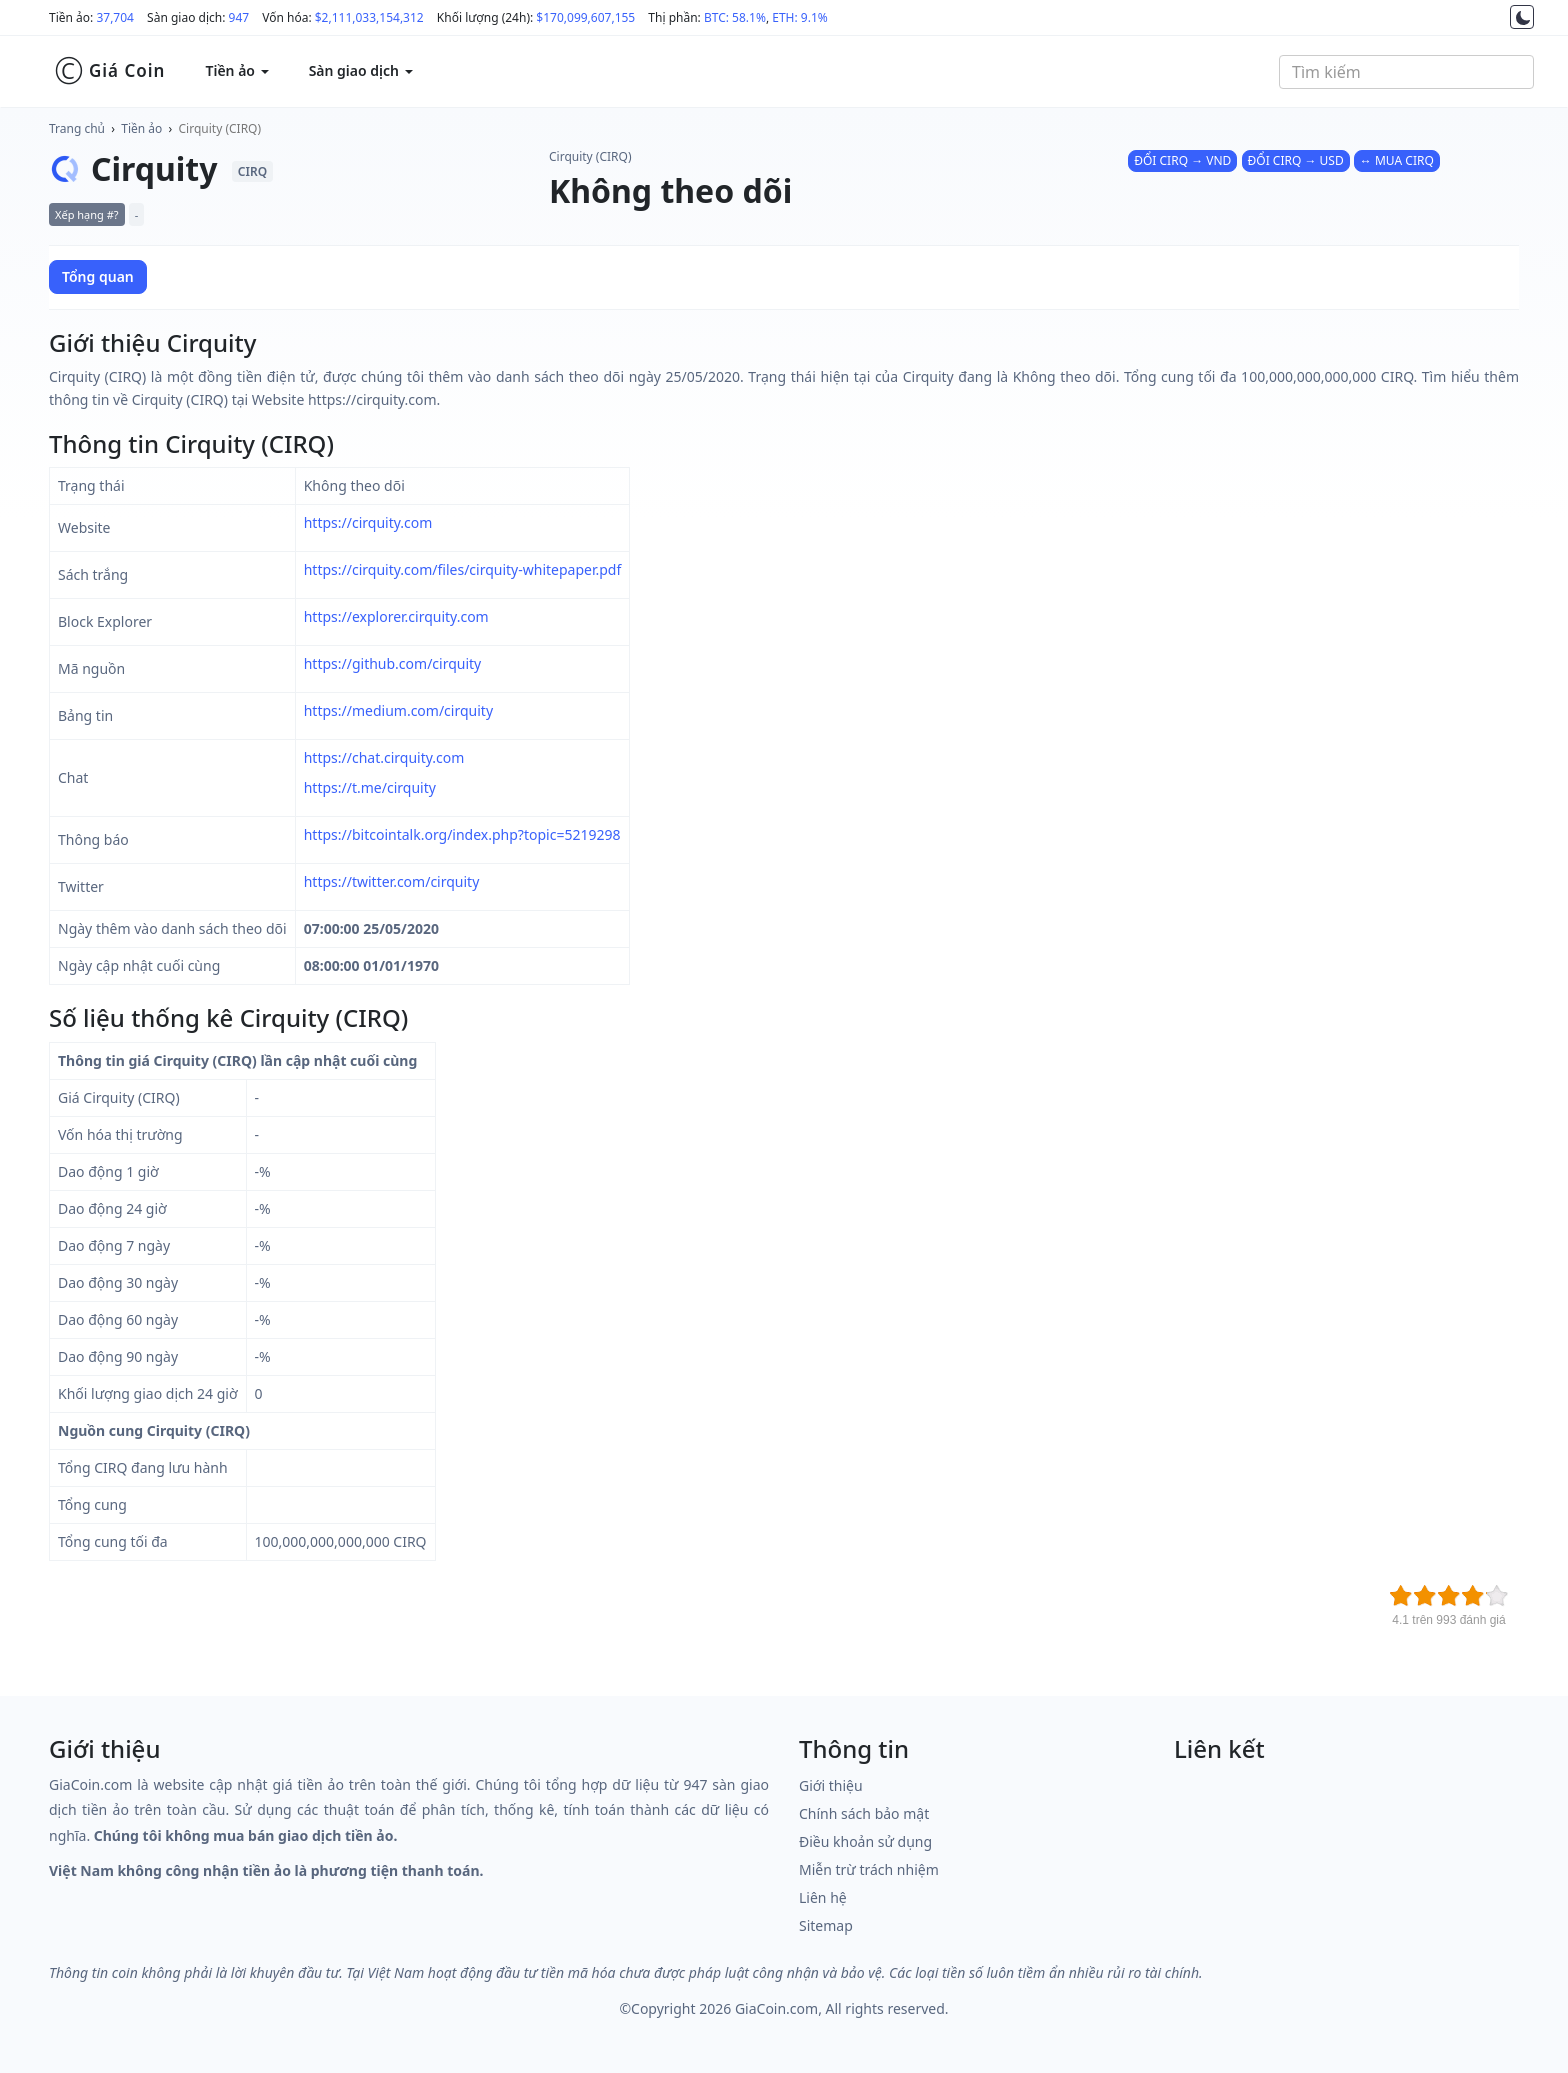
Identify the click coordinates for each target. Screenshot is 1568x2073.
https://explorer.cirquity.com (396, 616)
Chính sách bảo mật (864, 1813)
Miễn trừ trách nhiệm (869, 1869)
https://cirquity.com (368, 522)
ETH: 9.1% (800, 17)
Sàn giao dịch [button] (361, 70)
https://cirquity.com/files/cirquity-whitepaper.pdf (463, 569)
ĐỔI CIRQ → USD (1296, 160)
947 (239, 17)
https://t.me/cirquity (370, 787)
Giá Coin (109, 71)
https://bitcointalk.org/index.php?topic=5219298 (462, 834)
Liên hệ (823, 1897)
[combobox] (1406, 72)
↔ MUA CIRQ (1397, 160)
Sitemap (826, 1925)
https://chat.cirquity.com (384, 757)
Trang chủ (77, 128)
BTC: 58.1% (735, 17)
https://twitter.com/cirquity (392, 881)
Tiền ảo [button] (236, 70)
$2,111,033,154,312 (369, 17)
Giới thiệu (831, 1785)
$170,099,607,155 (585, 17)
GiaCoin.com (776, 2008)
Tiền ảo (141, 128)
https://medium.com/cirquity (398, 710)
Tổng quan (98, 276)
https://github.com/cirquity (393, 663)
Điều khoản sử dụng (865, 1841)
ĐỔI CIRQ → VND (1182, 160)
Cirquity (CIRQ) (220, 128)
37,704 (115, 17)
